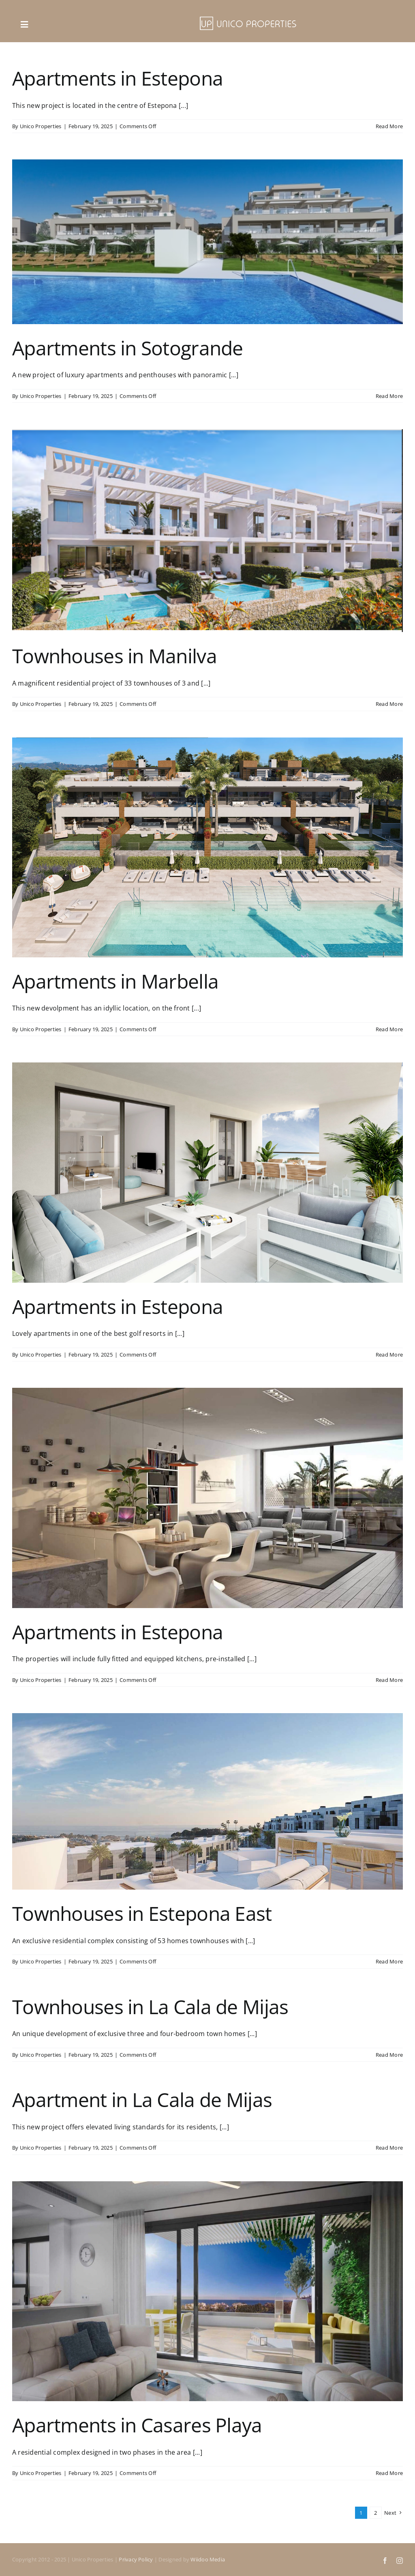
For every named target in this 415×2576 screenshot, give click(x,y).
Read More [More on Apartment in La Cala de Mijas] (389, 2147)
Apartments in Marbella (115, 981)
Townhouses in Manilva (114, 656)
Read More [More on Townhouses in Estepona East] (389, 1961)
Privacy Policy (136, 2559)
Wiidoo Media (207, 2559)
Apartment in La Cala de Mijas (142, 2099)
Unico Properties (41, 126)
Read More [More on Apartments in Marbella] (389, 1029)
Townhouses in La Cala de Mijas (150, 2006)
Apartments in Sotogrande (127, 348)
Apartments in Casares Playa (137, 2425)
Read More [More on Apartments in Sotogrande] (389, 396)
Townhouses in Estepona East (142, 1913)
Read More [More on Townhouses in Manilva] (389, 703)
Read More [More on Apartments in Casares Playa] (389, 2473)
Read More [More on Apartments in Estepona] (389, 126)
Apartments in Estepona (117, 78)
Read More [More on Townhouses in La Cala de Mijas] (389, 2054)
